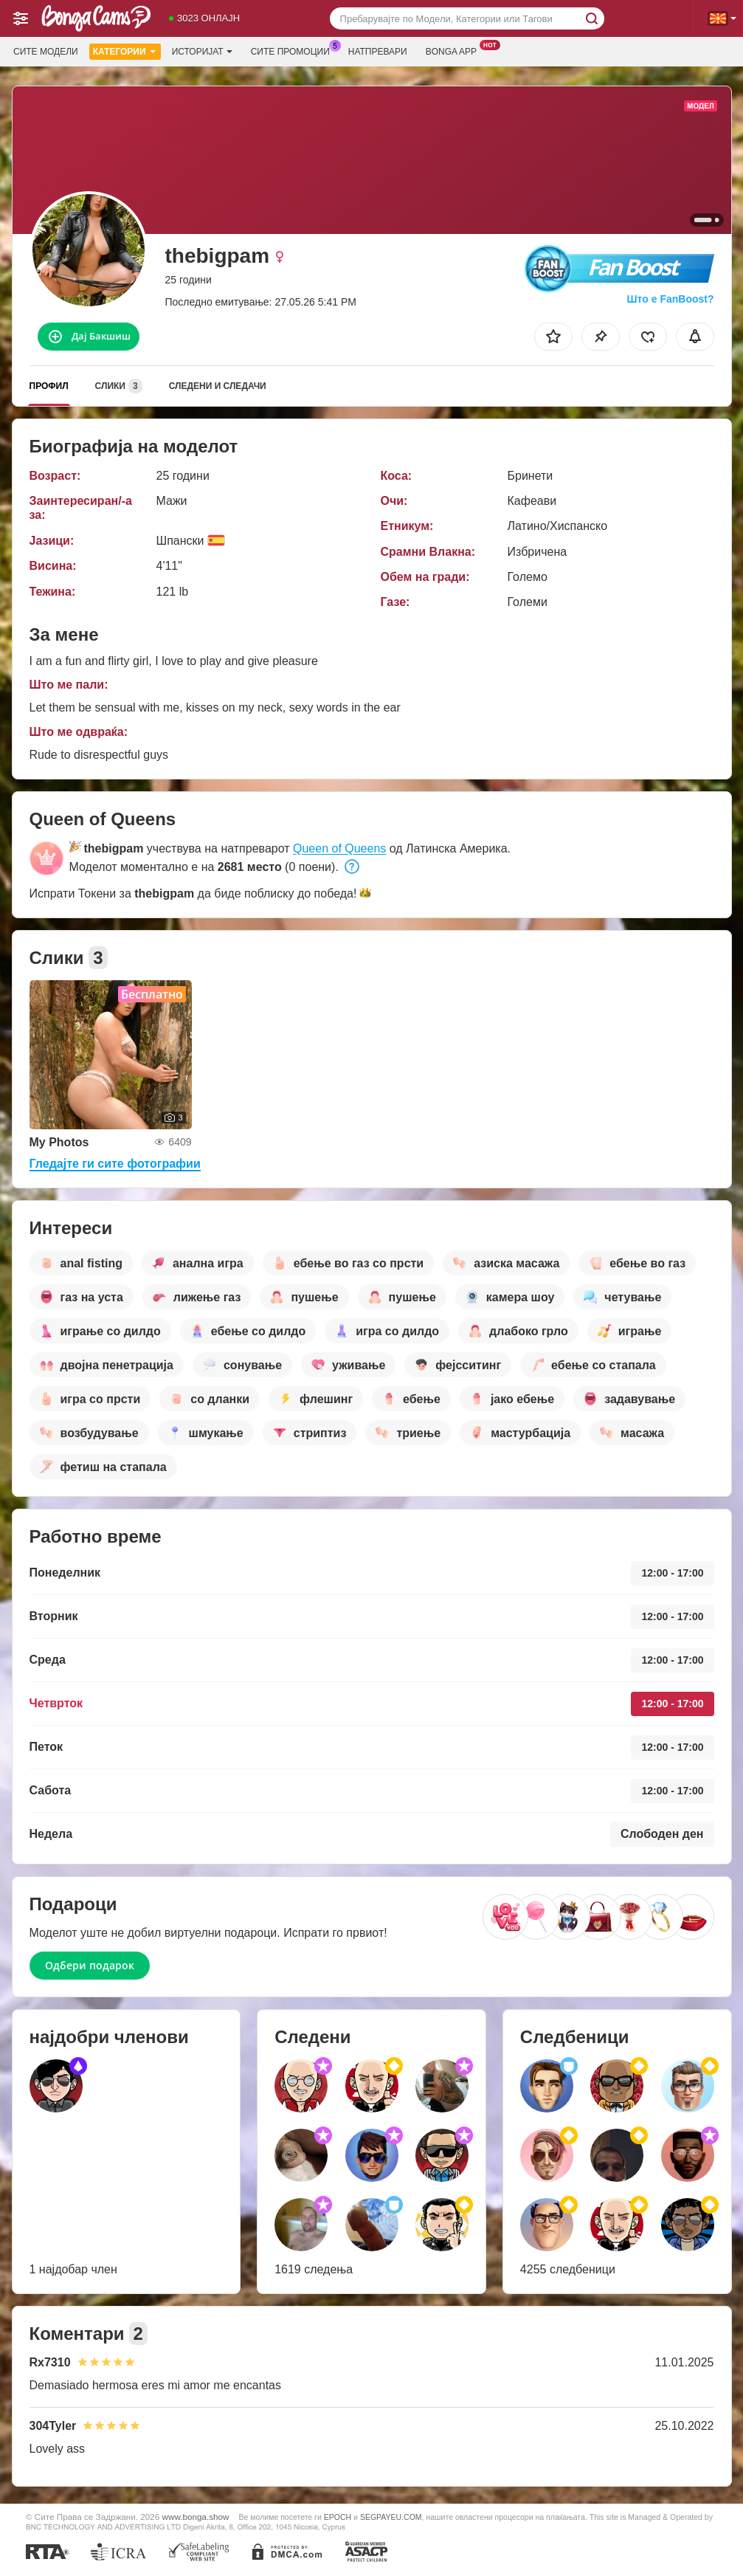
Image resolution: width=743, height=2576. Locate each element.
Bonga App (455, 50)
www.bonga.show (195, 2516)
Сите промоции (294, 50)
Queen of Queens (339, 848)
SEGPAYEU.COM (391, 2517)
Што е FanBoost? (670, 299)
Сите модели (45, 52)
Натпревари (377, 52)
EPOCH (337, 2517)
